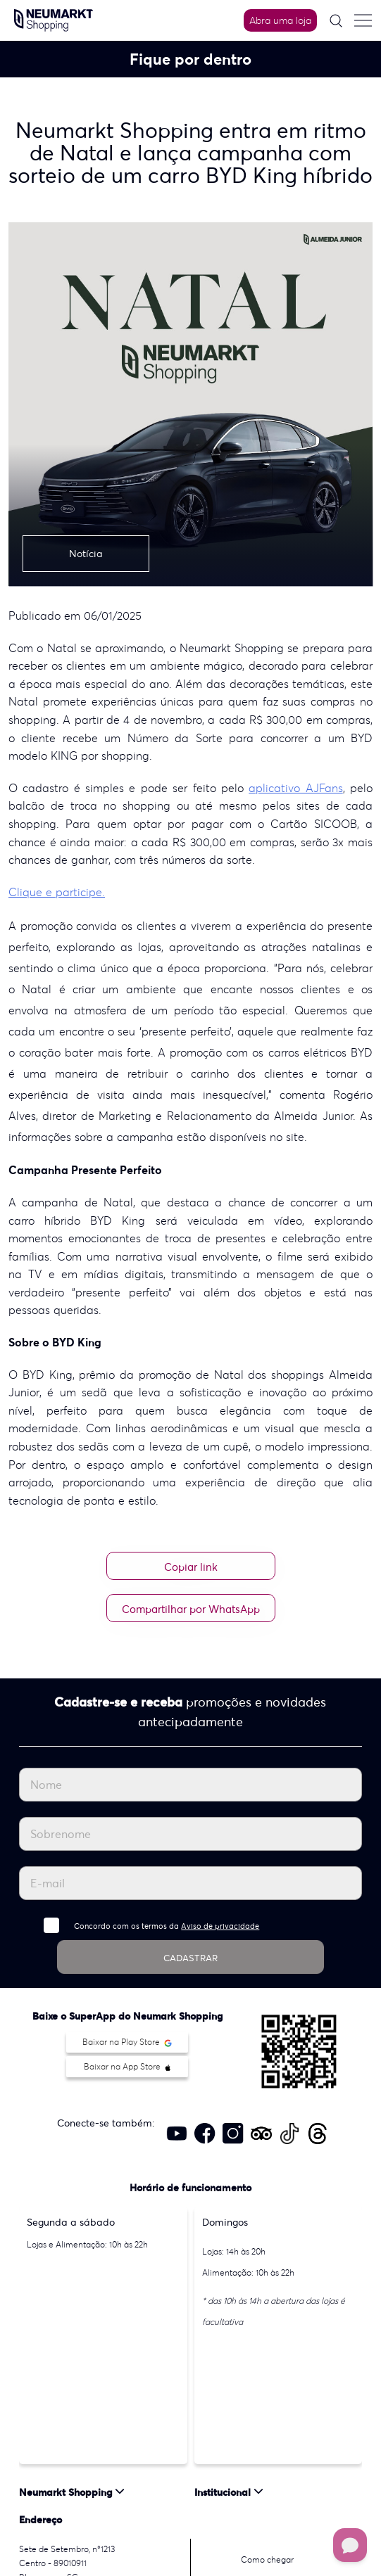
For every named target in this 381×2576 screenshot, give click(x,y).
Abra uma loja (280, 20)
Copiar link (191, 1567)
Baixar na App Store (127, 2066)
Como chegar (267, 2559)
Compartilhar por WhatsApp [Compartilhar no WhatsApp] (191, 1609)
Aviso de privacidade (220, 1926)
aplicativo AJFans (295, 788)
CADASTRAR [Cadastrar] (190, 1958)
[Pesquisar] (336, 20)
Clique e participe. (56, 892)
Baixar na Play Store (127, 2041)
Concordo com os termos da (166, 1926)
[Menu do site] (362, 20)
